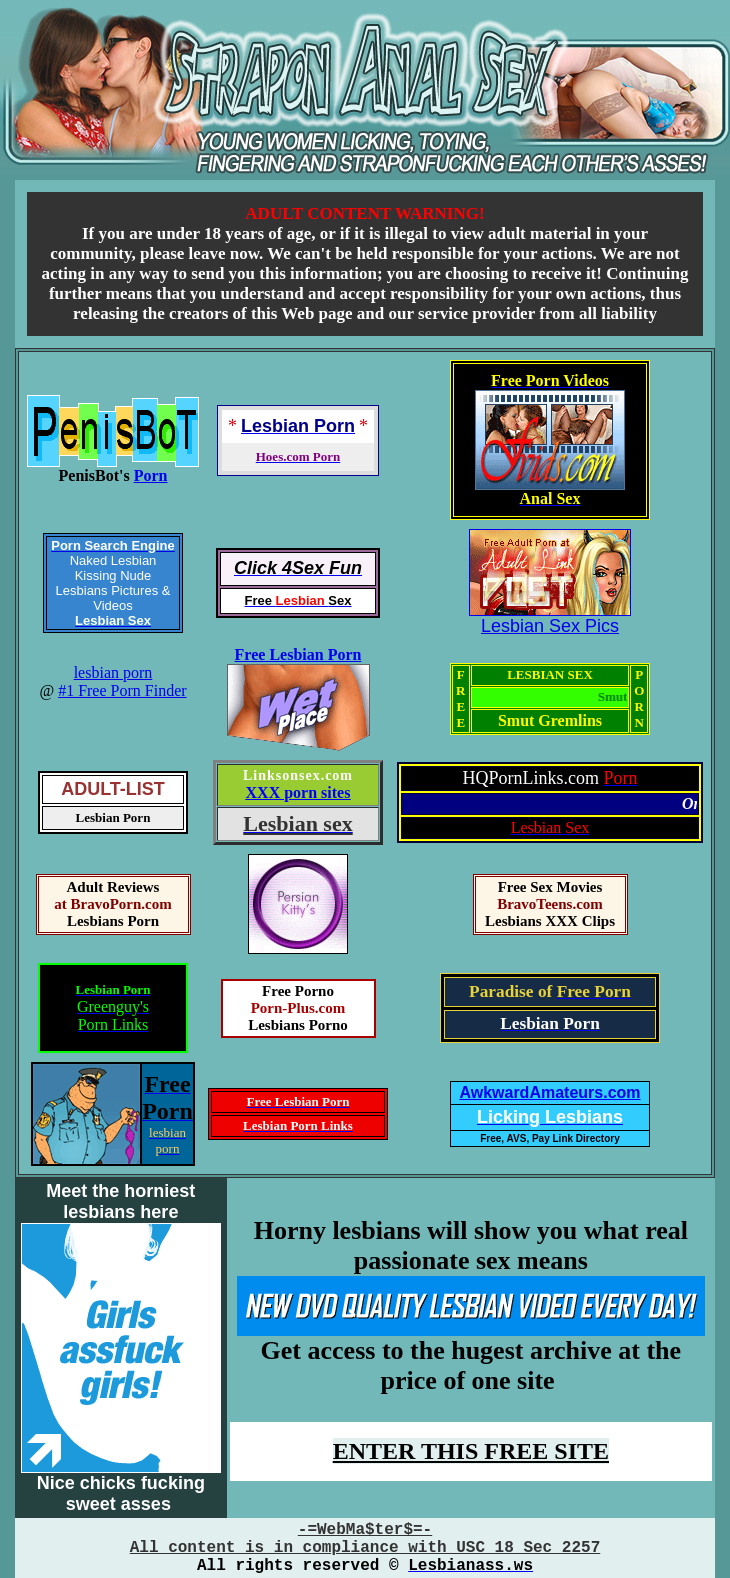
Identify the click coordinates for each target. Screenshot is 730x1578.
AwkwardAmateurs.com (549, 1092)
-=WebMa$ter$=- (365, 1530)
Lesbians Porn (113, 921)
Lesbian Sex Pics (550, 626)
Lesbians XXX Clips (550, 921)
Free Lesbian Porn (298, 654)
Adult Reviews (113, 887)
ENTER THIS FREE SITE (471, 1451)
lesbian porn (113, 672)
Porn (151, 475)
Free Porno (298, 991)
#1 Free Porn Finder (122, 690)
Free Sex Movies (550, 887)
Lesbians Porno (298, 1025)
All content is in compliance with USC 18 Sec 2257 (365, 1548)
